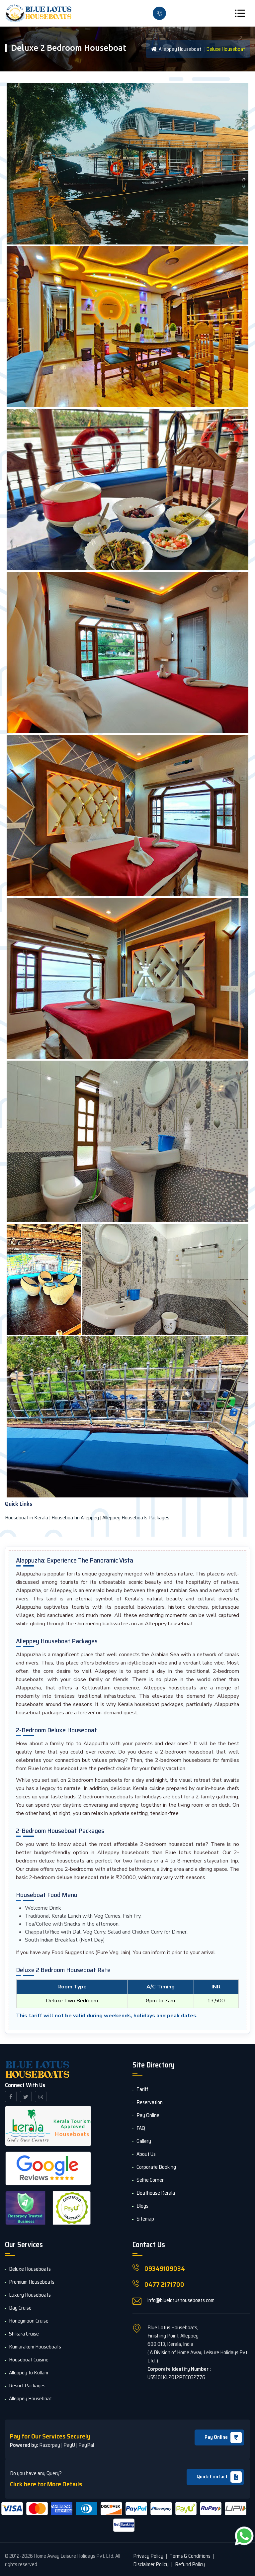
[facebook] (11, 2096)
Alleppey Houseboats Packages (135, 1517)
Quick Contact (219, 2477)
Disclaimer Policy (151, 2564)
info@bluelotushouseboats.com (180, 2300)
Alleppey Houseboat (176, 49)
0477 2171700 (164, 2284)
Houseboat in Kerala (26, 1517)
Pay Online (223, 2437)
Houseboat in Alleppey (75, 1517)
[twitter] (26, 2096)
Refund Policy (190, 2564)
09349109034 (164, 2268)
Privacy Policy (148, 2556)
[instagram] (40, 2096)
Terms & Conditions (190, 2556)
